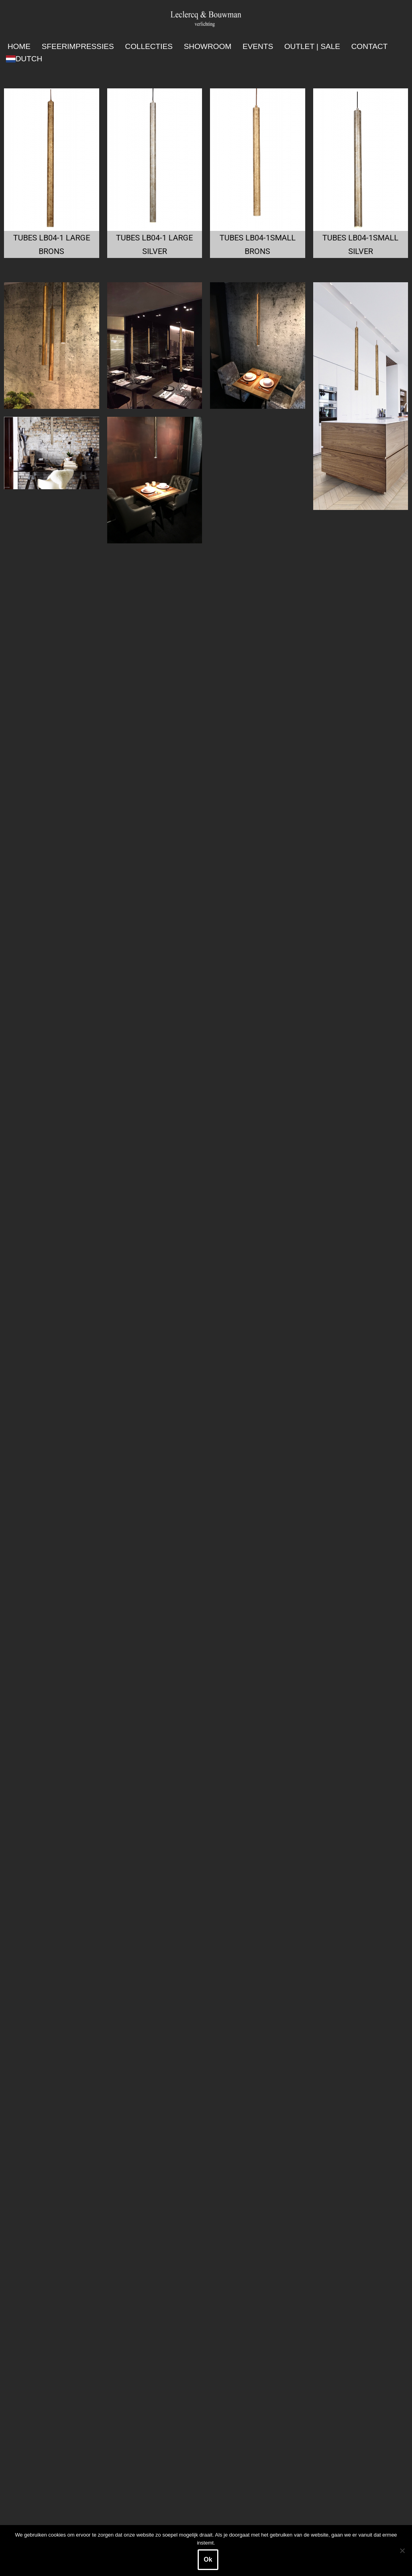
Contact (369, 46)
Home (19, 46)
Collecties (149, 46)
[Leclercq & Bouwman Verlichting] (206, 18)
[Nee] (402, 2551)
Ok (208, 2559)
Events (258, 46)
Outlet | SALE (312, 46)
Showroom (207, 46)
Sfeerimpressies (78, 46)
